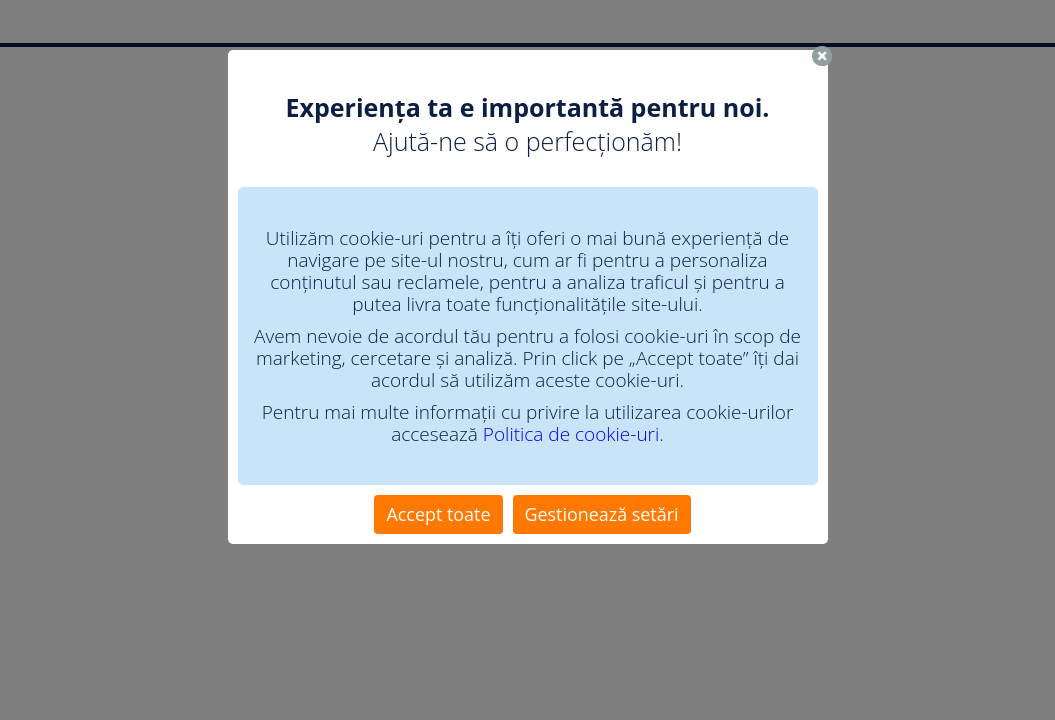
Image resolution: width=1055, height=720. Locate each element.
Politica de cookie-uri (571, 434)
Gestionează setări (602, 514)
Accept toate (438, 514)
